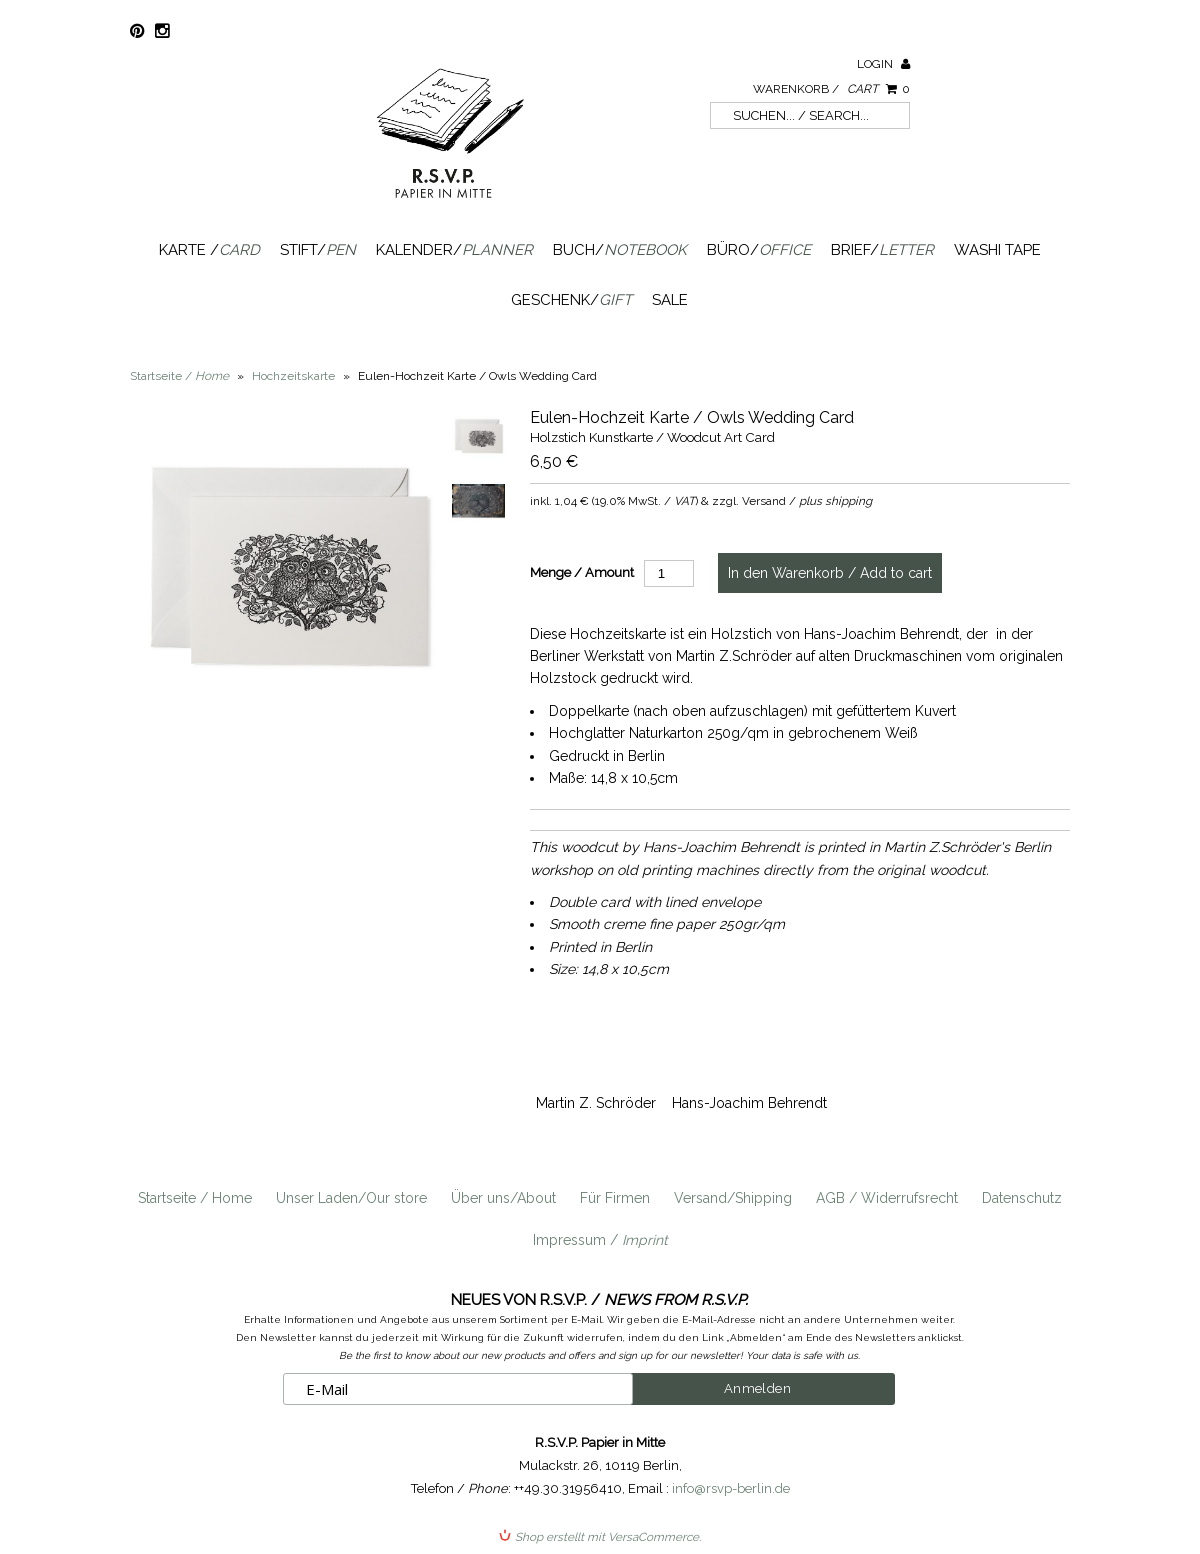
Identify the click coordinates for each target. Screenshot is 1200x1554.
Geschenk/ (571, 300)
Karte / (209, 250)
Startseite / (179, 376)
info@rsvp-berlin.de (731, 1488)
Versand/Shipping (733, 1198)
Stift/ (318, 250)
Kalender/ (454, 250)
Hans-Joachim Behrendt (749, 1103)
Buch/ (620, 250)
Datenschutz (1022, 1198)
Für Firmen (615, 1198)
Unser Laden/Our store (351, 1198)
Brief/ (882, 250)
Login (883, 64)
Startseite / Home (195, 1198)
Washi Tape (997, 250)
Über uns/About (503, 1198)
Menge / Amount (582, 572)
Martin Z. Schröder (596, 1103)
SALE (670, 300)
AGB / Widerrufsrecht (887, 1198)
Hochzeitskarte (293, 376)
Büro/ (759, 250)
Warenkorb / (831, 89)
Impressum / (600, 1240)
